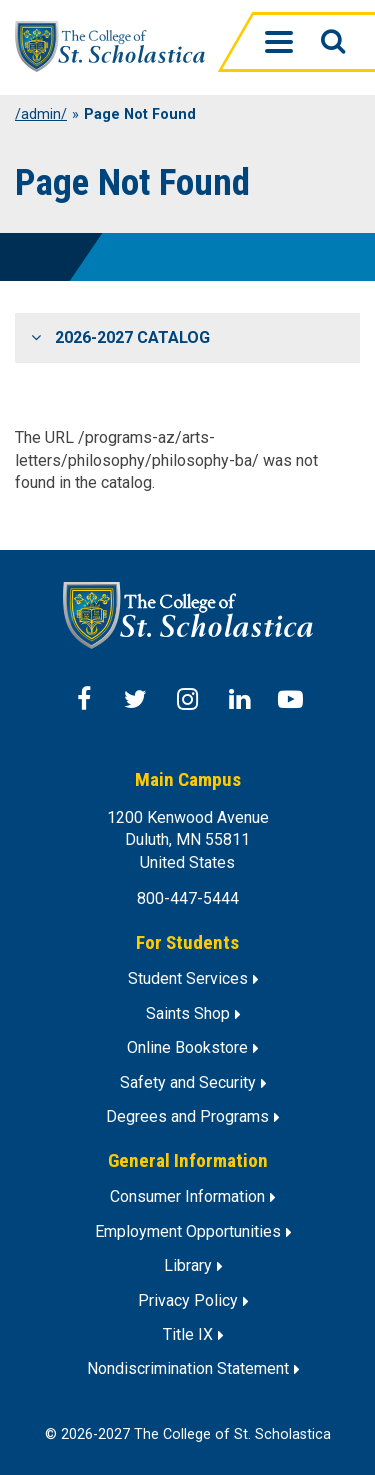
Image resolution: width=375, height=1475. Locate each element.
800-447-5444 (188, 898)
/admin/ (41, 115)
